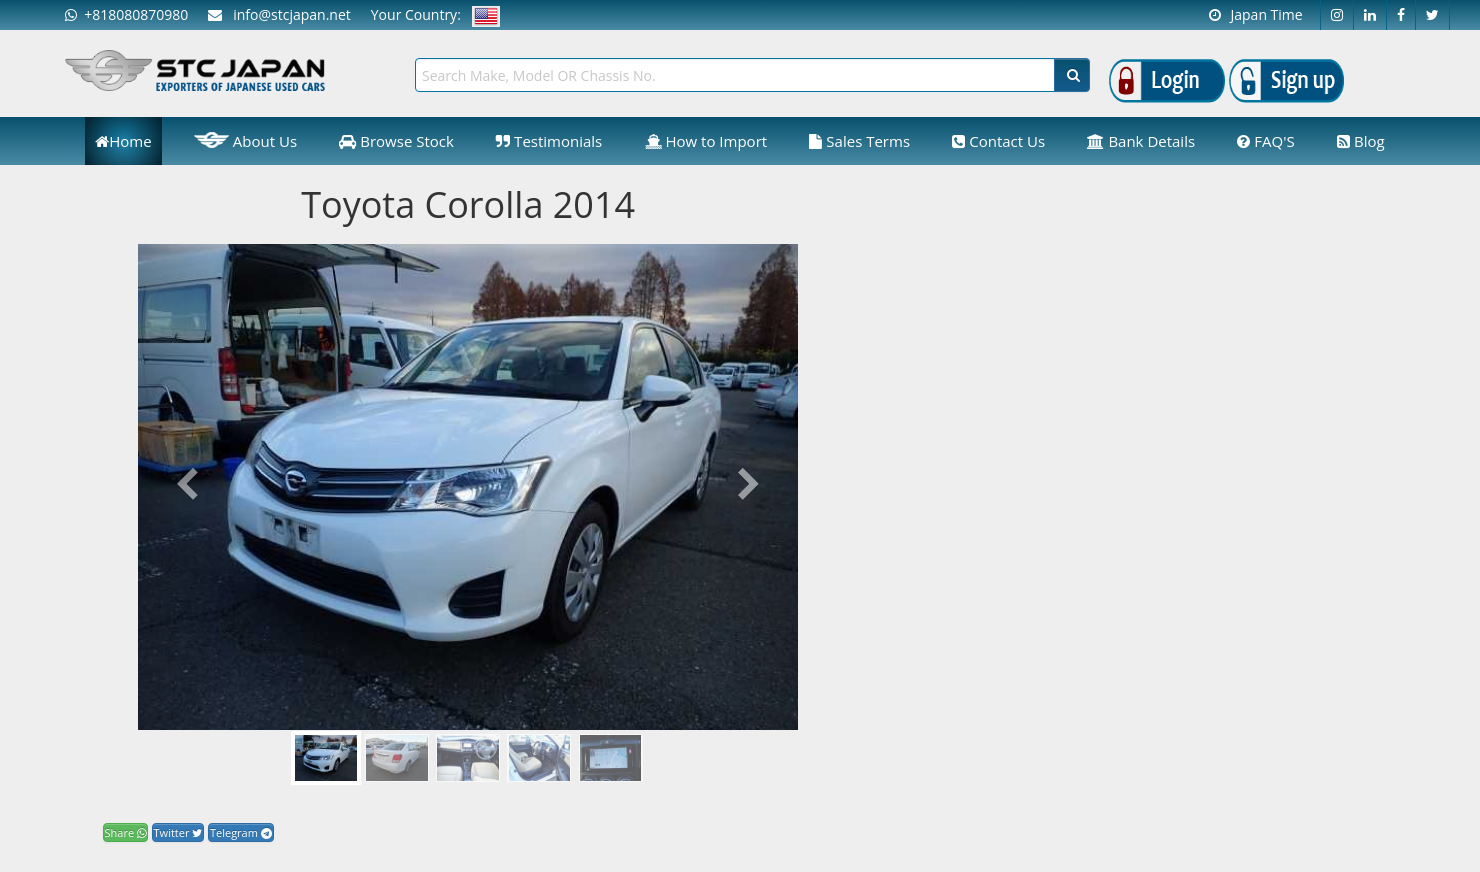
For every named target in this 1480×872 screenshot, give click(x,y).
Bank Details (1141, 141)
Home (123, 141)
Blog (1361, 141)
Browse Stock (396, 141)
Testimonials (549, 141)
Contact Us (998, 141)
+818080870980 (126, 14)
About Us (245, 140)
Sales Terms (859, 141)
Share (125, 832)
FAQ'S (1265, 141)
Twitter (178, 832)
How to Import (706, 141)
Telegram (241, 832)
